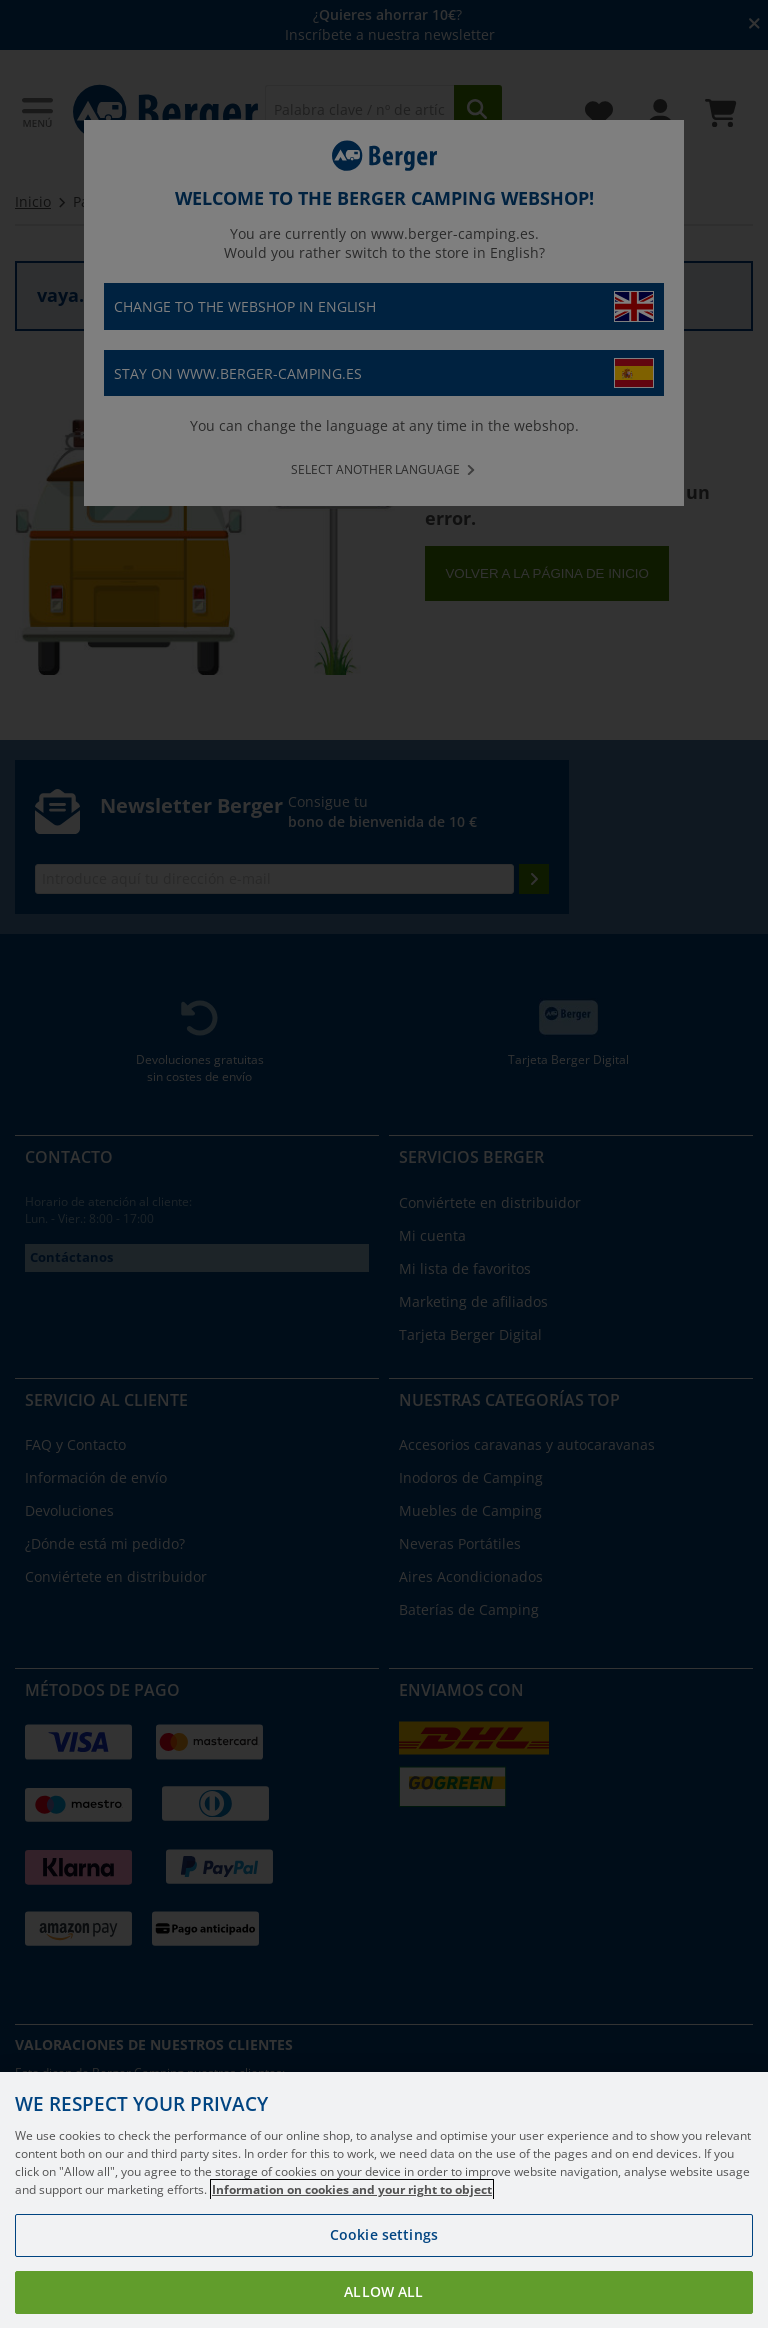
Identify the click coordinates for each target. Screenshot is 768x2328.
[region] (384, 2200)
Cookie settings (384, 2234)
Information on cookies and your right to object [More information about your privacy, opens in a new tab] (352, 2189)
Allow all (383, 2291)
